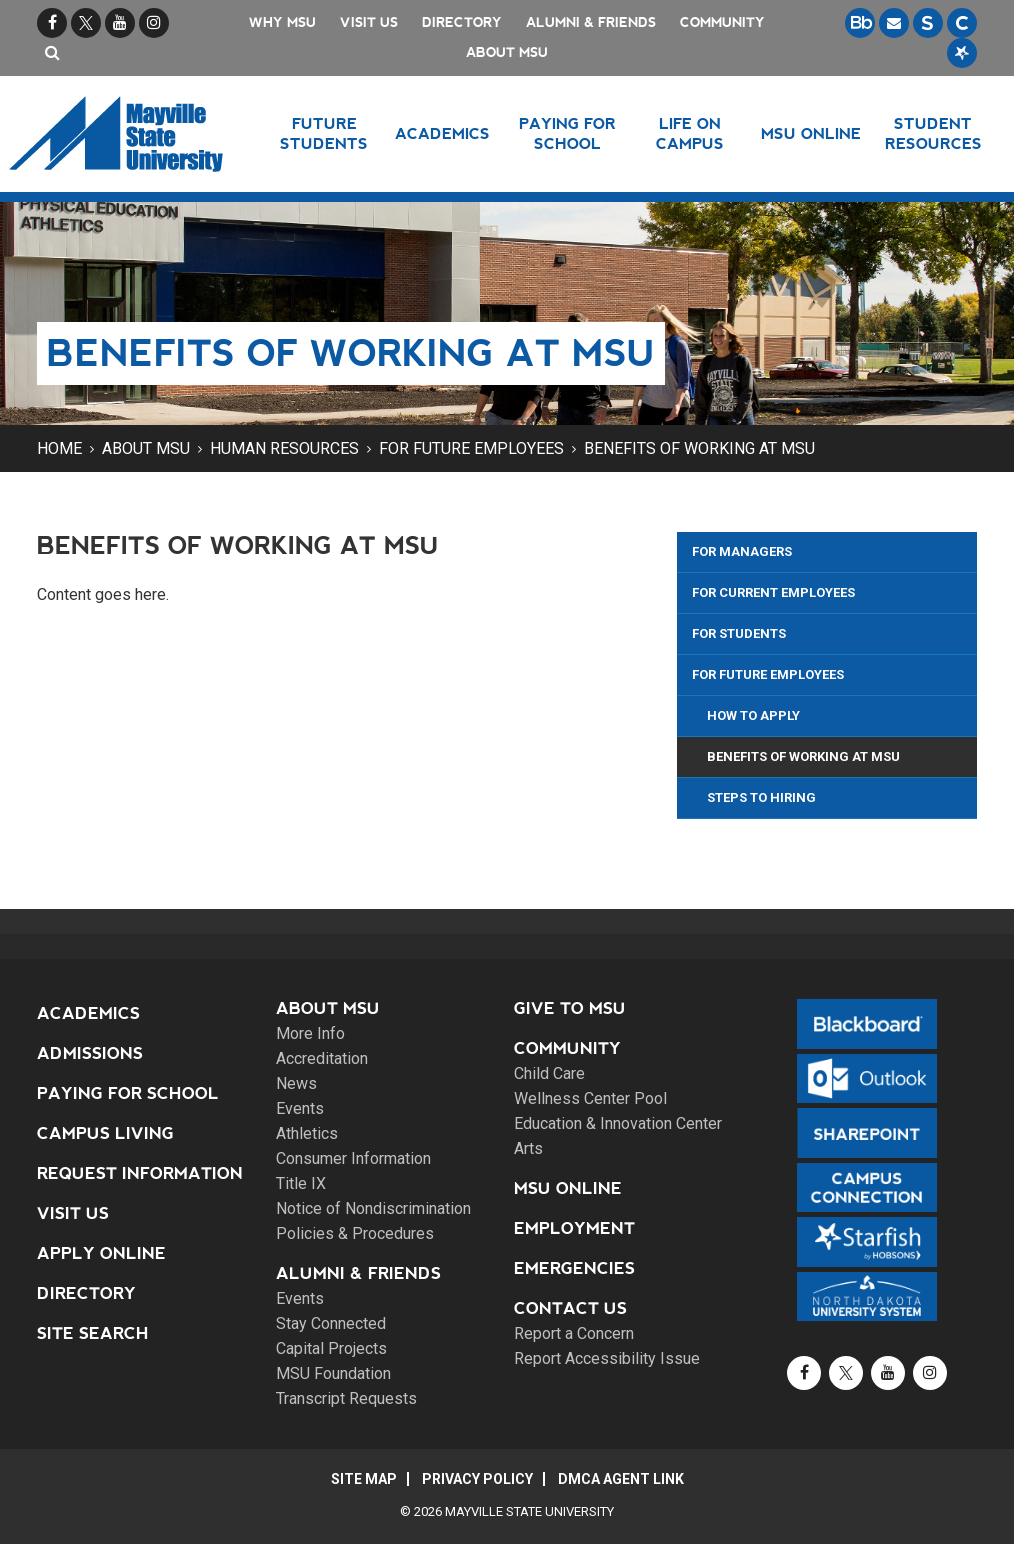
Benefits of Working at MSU (699, 448)
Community (722, 22)
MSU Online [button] (811, 133)
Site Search (93, 1333)
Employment (574, 1228)
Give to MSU (570, 1008)
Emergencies (574, 1268)
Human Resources (284, 448)
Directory (462, 22)
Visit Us (369, 22)
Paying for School (128, 1093)
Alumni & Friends (591, 22)
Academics (88, 1013)
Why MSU (282, 22)
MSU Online (568, 1188)
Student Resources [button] (933, 133)
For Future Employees (471, 448)
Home (59, 448)
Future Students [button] (324, 133)
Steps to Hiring (761, 797)
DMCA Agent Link (621, 1479)
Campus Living (105, 1133)
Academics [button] (442, 133)
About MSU (507, 52)
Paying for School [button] (567, 133)
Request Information (140, 1173)
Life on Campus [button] (690, 133)
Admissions (90, 1053)
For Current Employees (773, 592)
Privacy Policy (477, 1479)
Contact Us (570, 1308)
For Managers (742, 551)
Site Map (364, 1479)
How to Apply (753, 715)
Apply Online (101, 1253)
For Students (739, 633)
